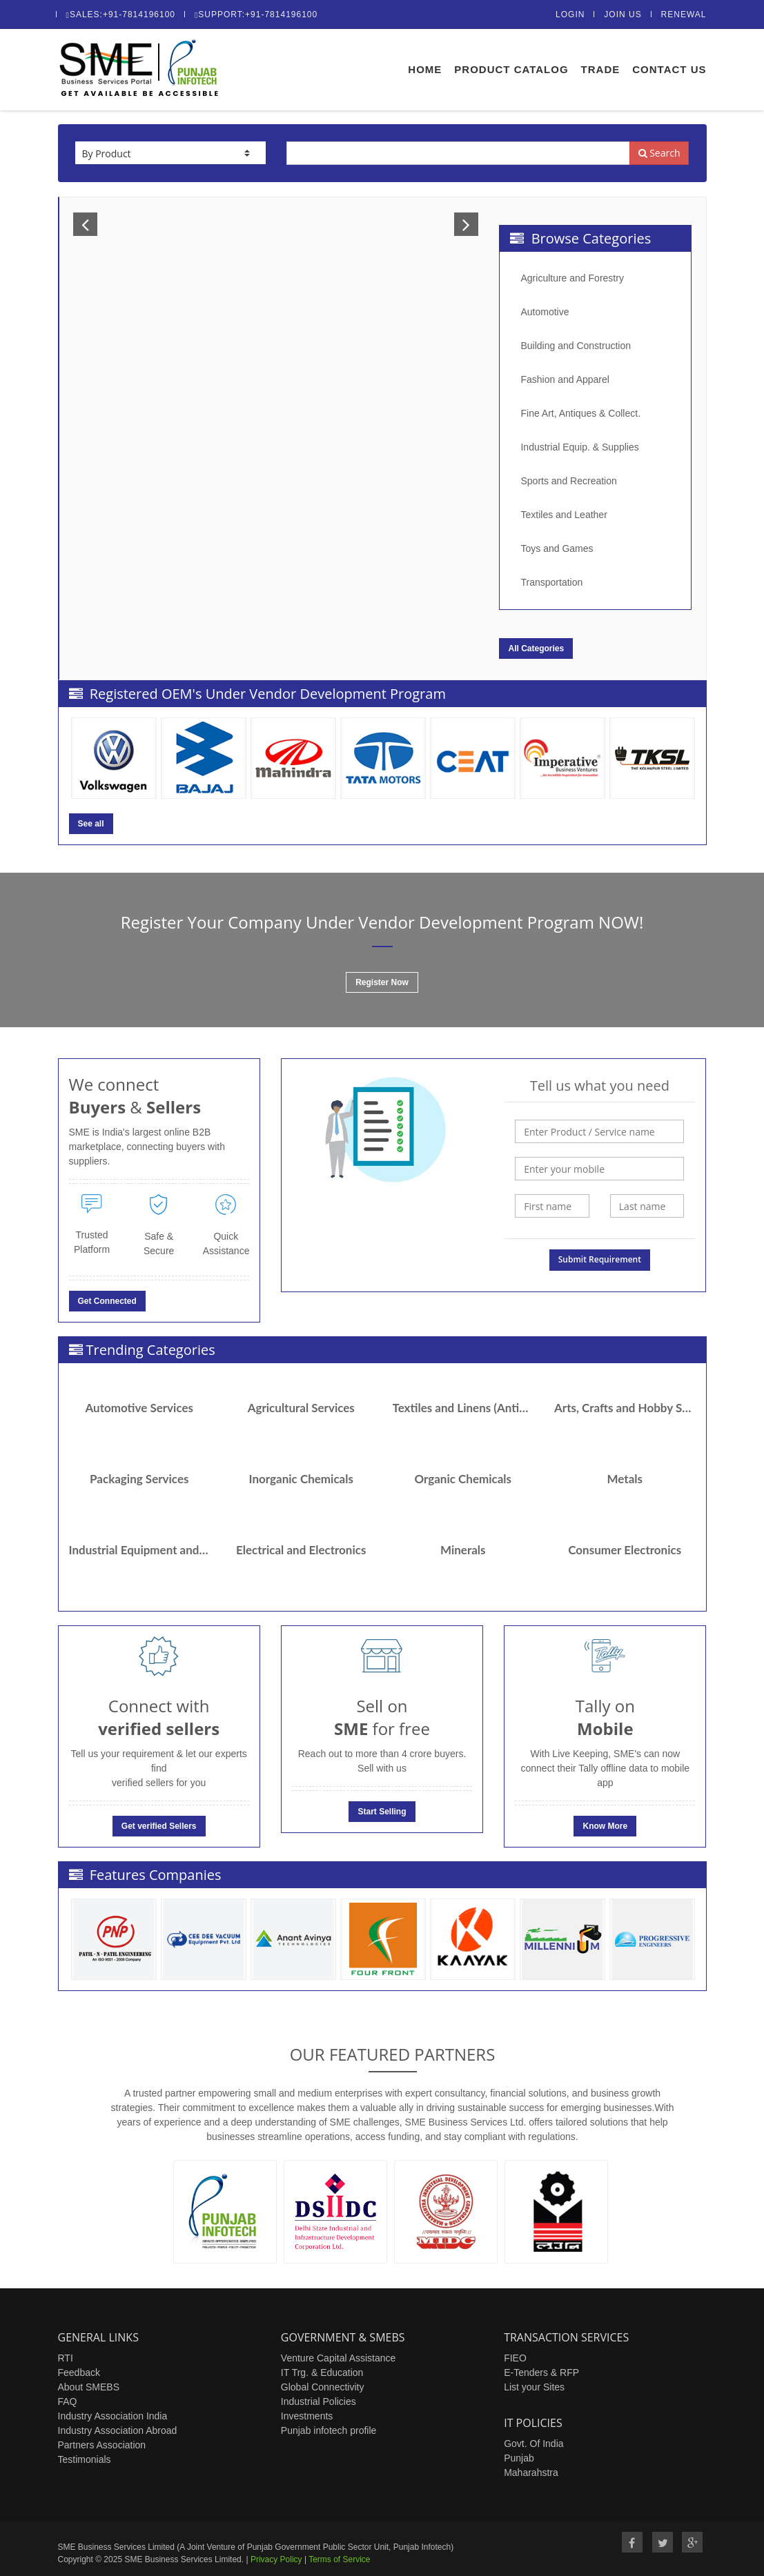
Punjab (519, 2458)
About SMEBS (89, 2386)
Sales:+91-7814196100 (121, 14)
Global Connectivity (322, 2386)
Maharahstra (531, 2472)
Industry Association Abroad (117, 2430)
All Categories (536, 648)
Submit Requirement (599, 1259)
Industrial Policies (318, 2401)
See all (91, 824)
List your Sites (534, 2386)
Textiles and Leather (563, 514)
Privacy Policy (276, 2559)
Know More (604, 1826)
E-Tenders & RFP (541, 2372)
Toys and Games (556, 548)
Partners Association (102, 2444)
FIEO (515, 2358)
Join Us (622, 14)
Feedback (79, 2372)
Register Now (382, 982)
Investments (307, 2415)
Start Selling (381, 1811)
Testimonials (84, 2459)
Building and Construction (575, 345)
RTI (65, 2358)
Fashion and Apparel (564, 379)
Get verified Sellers (159, 1826)
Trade (600, 69)
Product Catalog (511, 69)
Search (659, 152)
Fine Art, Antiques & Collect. (580, 413)
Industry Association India (113, 2415)
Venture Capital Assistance (338, 2358)
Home (425, 69)
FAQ (67, 2401)
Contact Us (669, 69)
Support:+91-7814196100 (256, 14)
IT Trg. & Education (322, 2372)
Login (570, 14)
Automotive (544, 311)
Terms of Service (339, 2559)
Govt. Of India (533, 2443)
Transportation (551, 582)
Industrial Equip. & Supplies (579, 447)
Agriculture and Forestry (571, 278)
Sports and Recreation (568, 480)
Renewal (684, 14)
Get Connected (107, 1301)
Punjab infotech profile (329, 2430)
